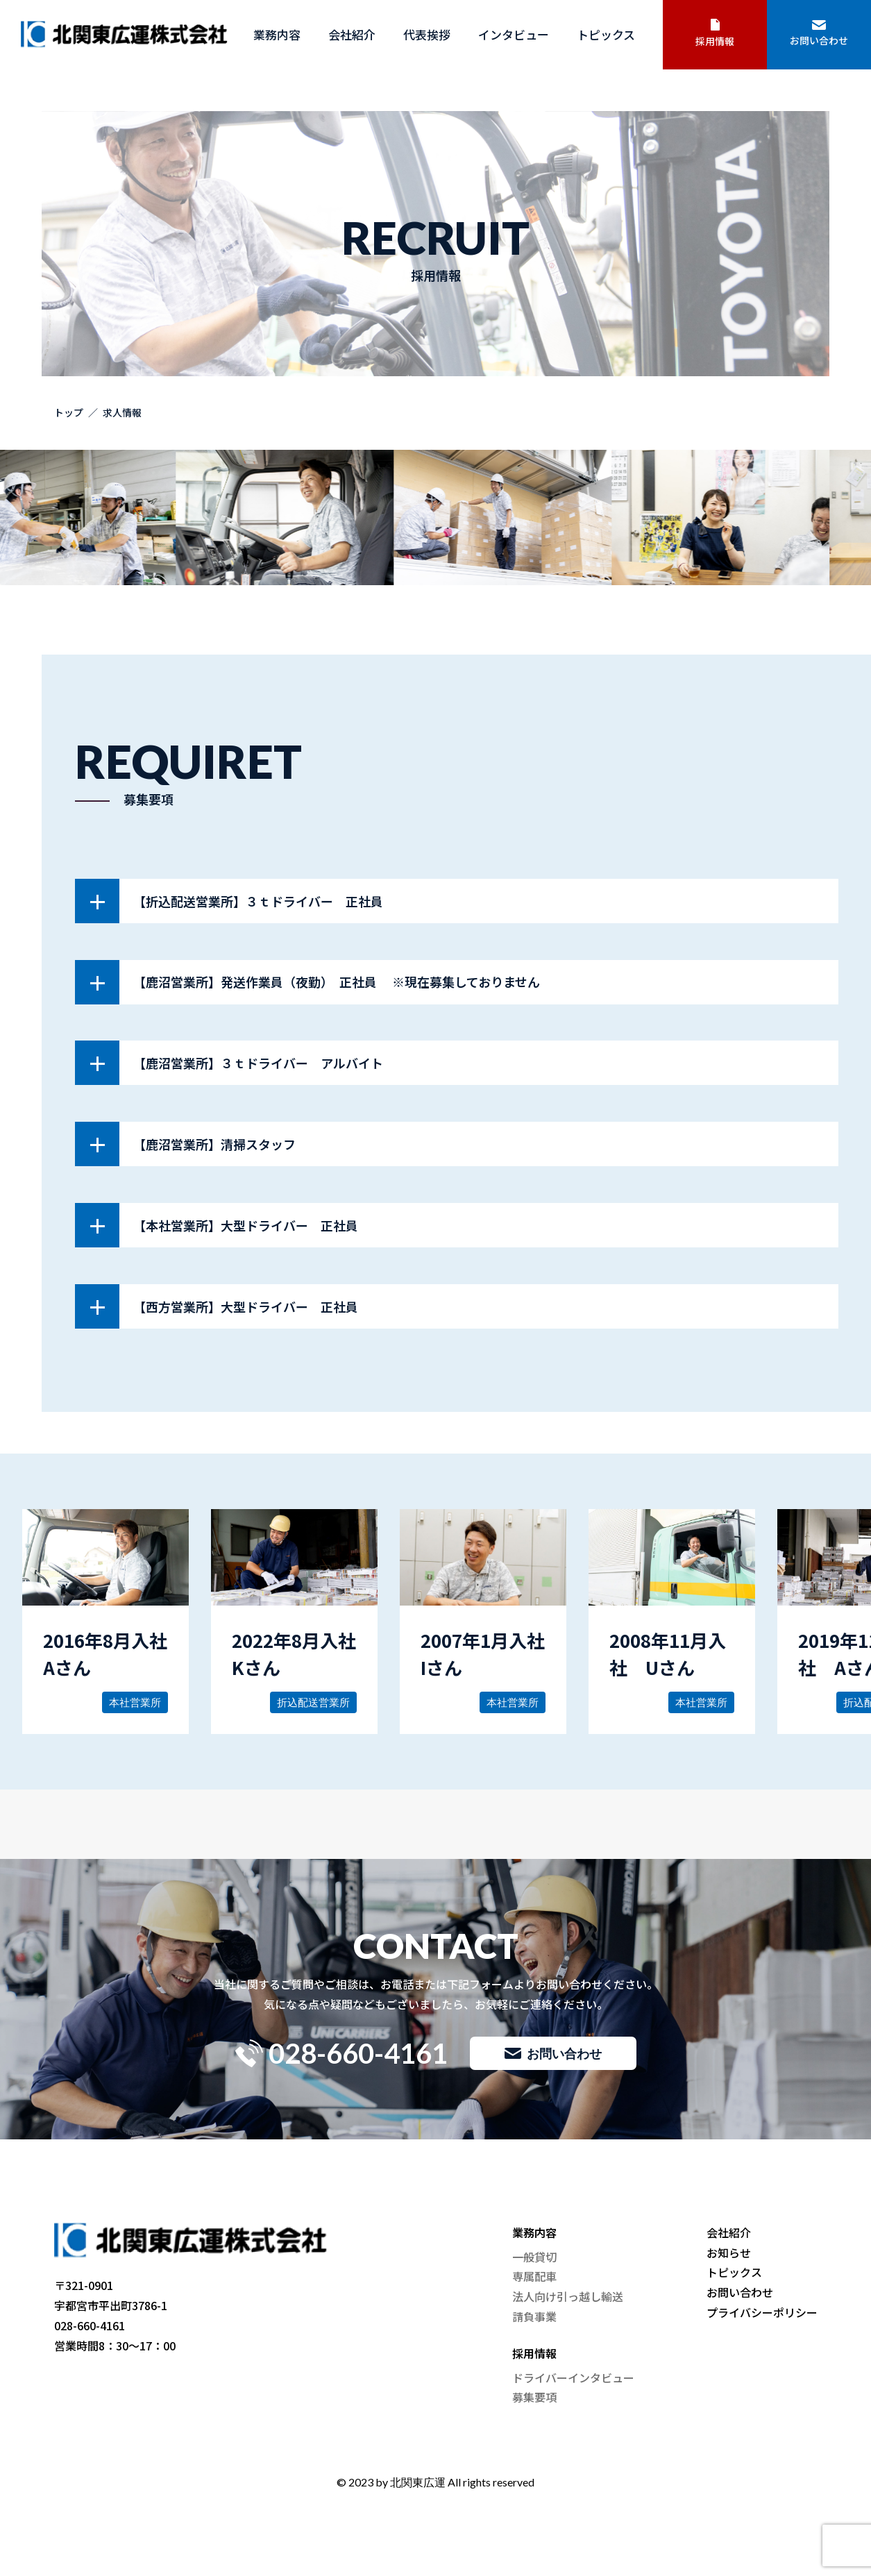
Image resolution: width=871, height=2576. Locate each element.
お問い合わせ (819, 33)
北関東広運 (418, 2482)
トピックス (606, 34)
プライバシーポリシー (762, 2312)
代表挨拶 (426, 34)
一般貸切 (534, 2256)
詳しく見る (105, 1621)
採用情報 (714, 33)
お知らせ (729, 2252)
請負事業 (534, 2316)
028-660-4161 (341, 2053)
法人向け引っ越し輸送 (567, 2296)
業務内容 (277, 34)
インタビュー (513, 34)
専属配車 (534, 2276)
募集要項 (534, 2397)
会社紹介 (351, 34)
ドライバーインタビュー (573, 2377)
